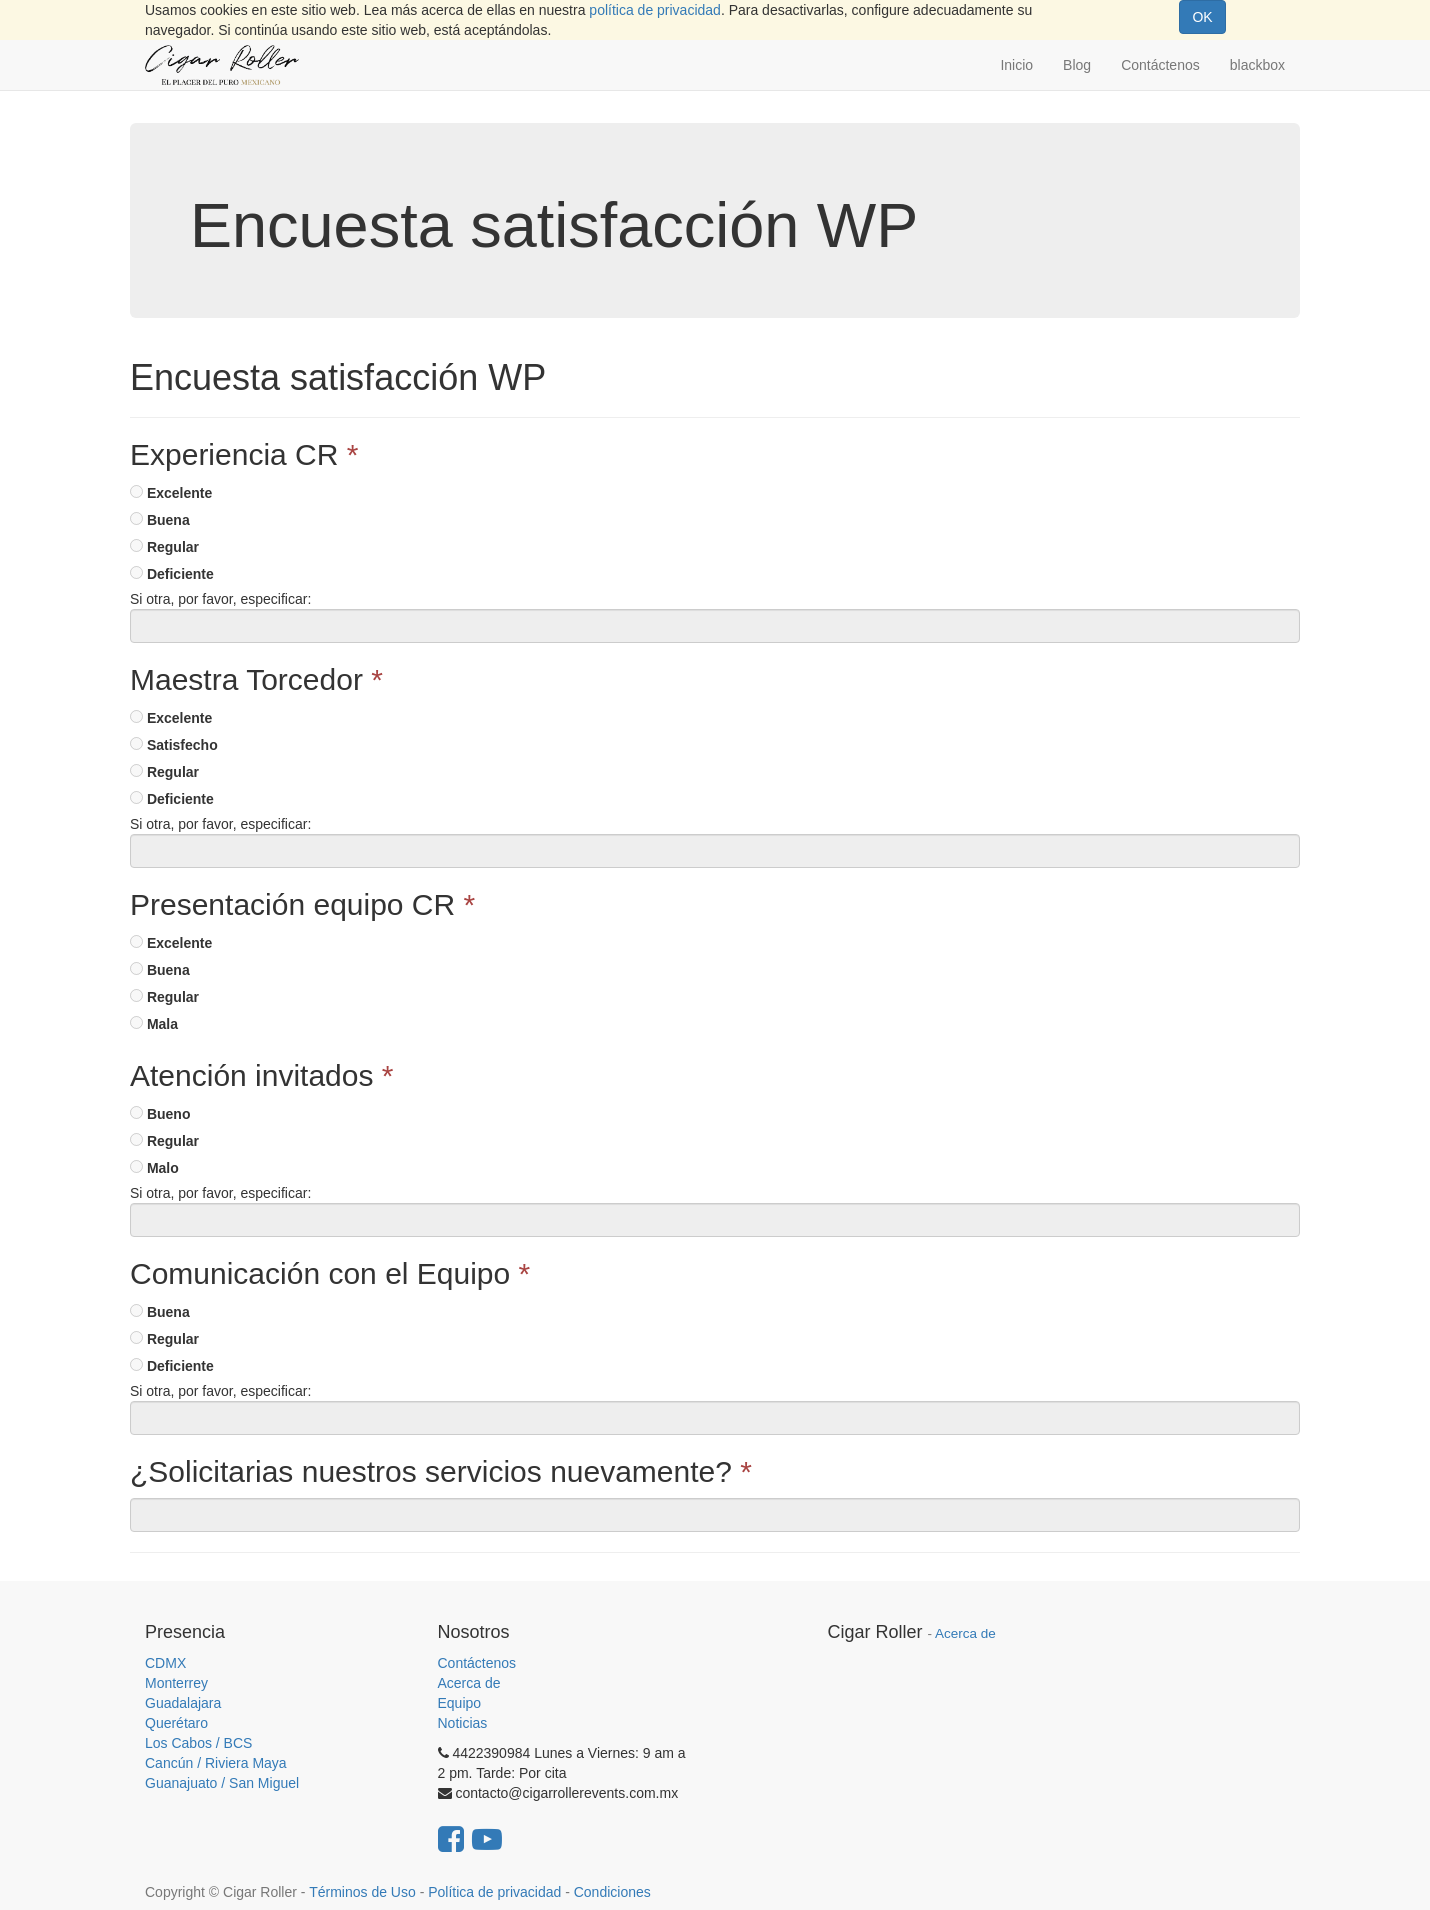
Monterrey (176, 1683)
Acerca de (469, 1683)
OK (1202, 17)
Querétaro (176, 1723)
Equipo (460, 1703)
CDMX (165, 1663)
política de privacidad (655, 10)
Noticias (463, 1723)
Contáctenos (477, 1663)
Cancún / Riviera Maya (216, 1763)
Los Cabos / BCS (198, 1743)
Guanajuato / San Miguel (222, 1783)
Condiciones (612, 1892)
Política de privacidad (494, 1892)
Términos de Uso (362, 1892)
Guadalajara (183, 1703)
